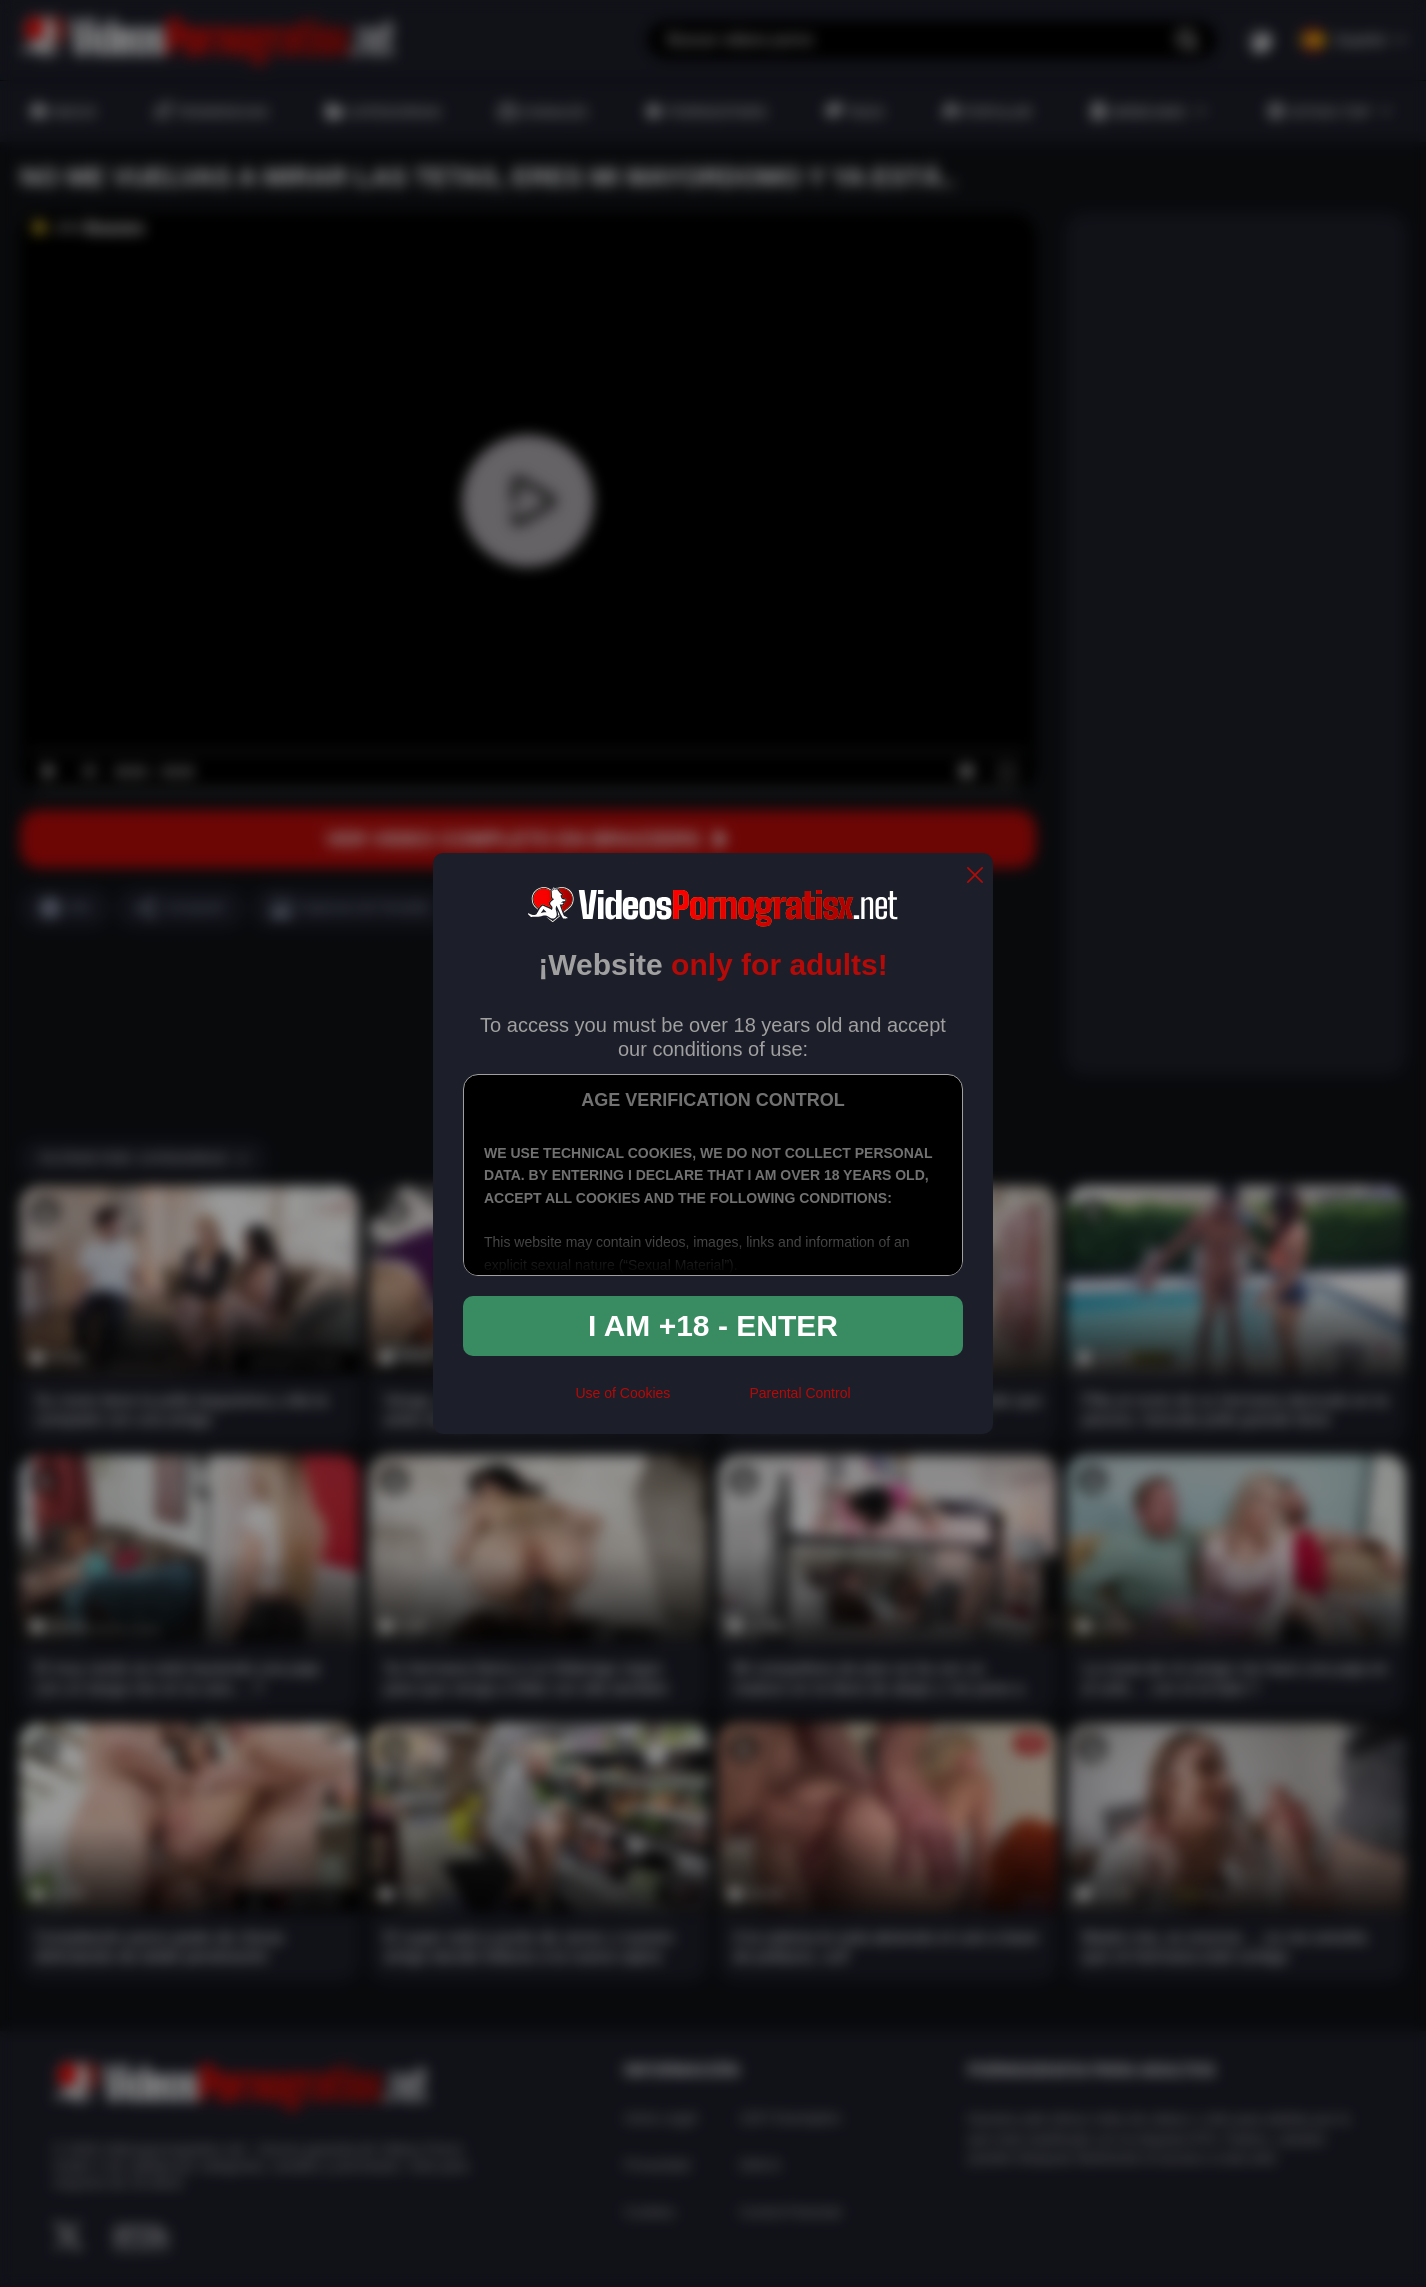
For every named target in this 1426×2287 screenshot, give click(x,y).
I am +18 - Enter (713, 1325)
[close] (975, 876)
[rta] (709, 1401)
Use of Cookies (622, 1393)
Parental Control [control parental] (799, 1393)
